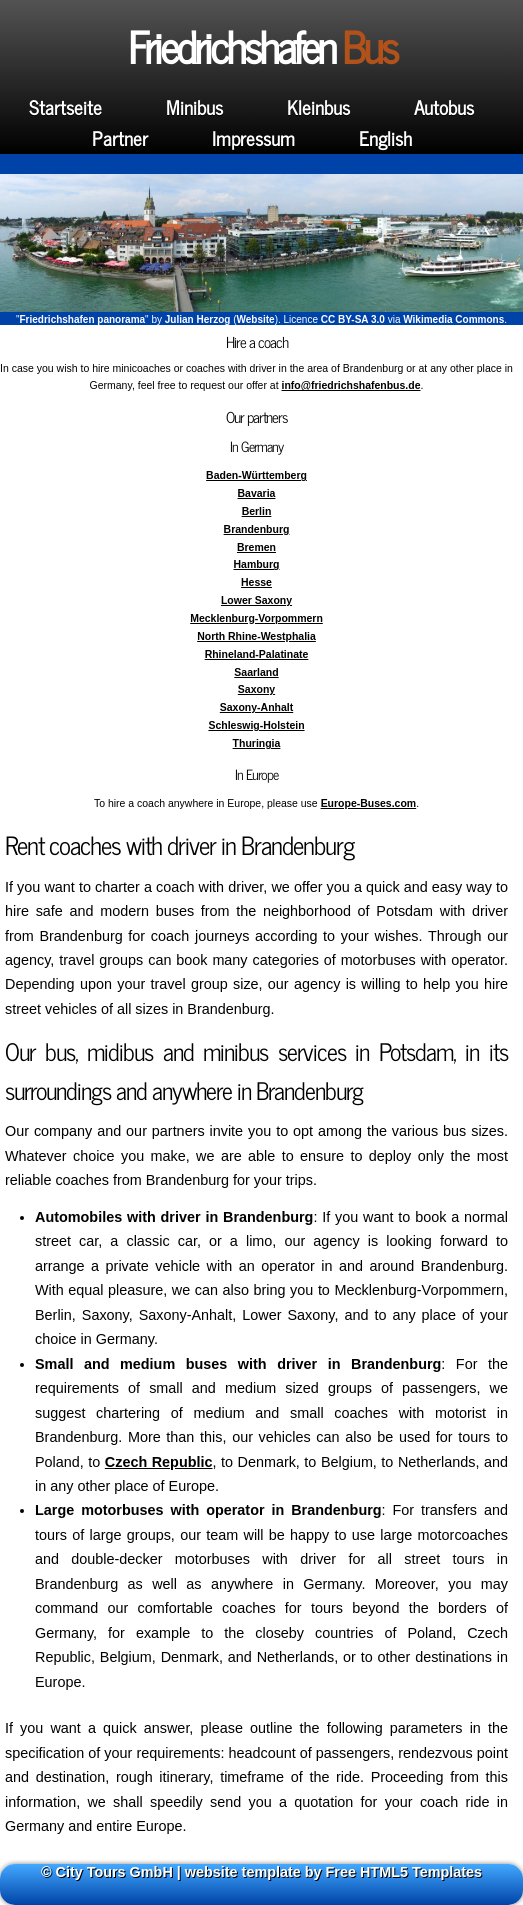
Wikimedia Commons (453, 319)
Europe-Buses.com (369, 803)
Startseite (65, 106)
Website (255, 319)
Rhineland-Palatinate (257, 654)
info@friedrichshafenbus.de (351, 385)
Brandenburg (257, 529)
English (385, 137)
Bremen (256, 547)
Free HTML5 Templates (404, 1872)
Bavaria (257, 493)
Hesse (256, 582)
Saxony (256, 689)
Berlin (257, 511)
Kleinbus (318, 106)
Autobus (444, 106)
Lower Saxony (256, 600)
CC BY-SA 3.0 (353, 319)
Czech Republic (159, 1462)
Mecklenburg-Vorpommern (256, 618)
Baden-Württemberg (256, 475)
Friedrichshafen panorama (83, 319)
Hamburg (256, 564)
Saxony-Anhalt (256, 707)
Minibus (194, 106)
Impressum (253, 137)
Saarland (256, 672)
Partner (120, 137)
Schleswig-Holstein (256, 725)
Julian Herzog (198, 319)
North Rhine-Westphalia (256, 636)
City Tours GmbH (114, 1872)
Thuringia (257, 743)
